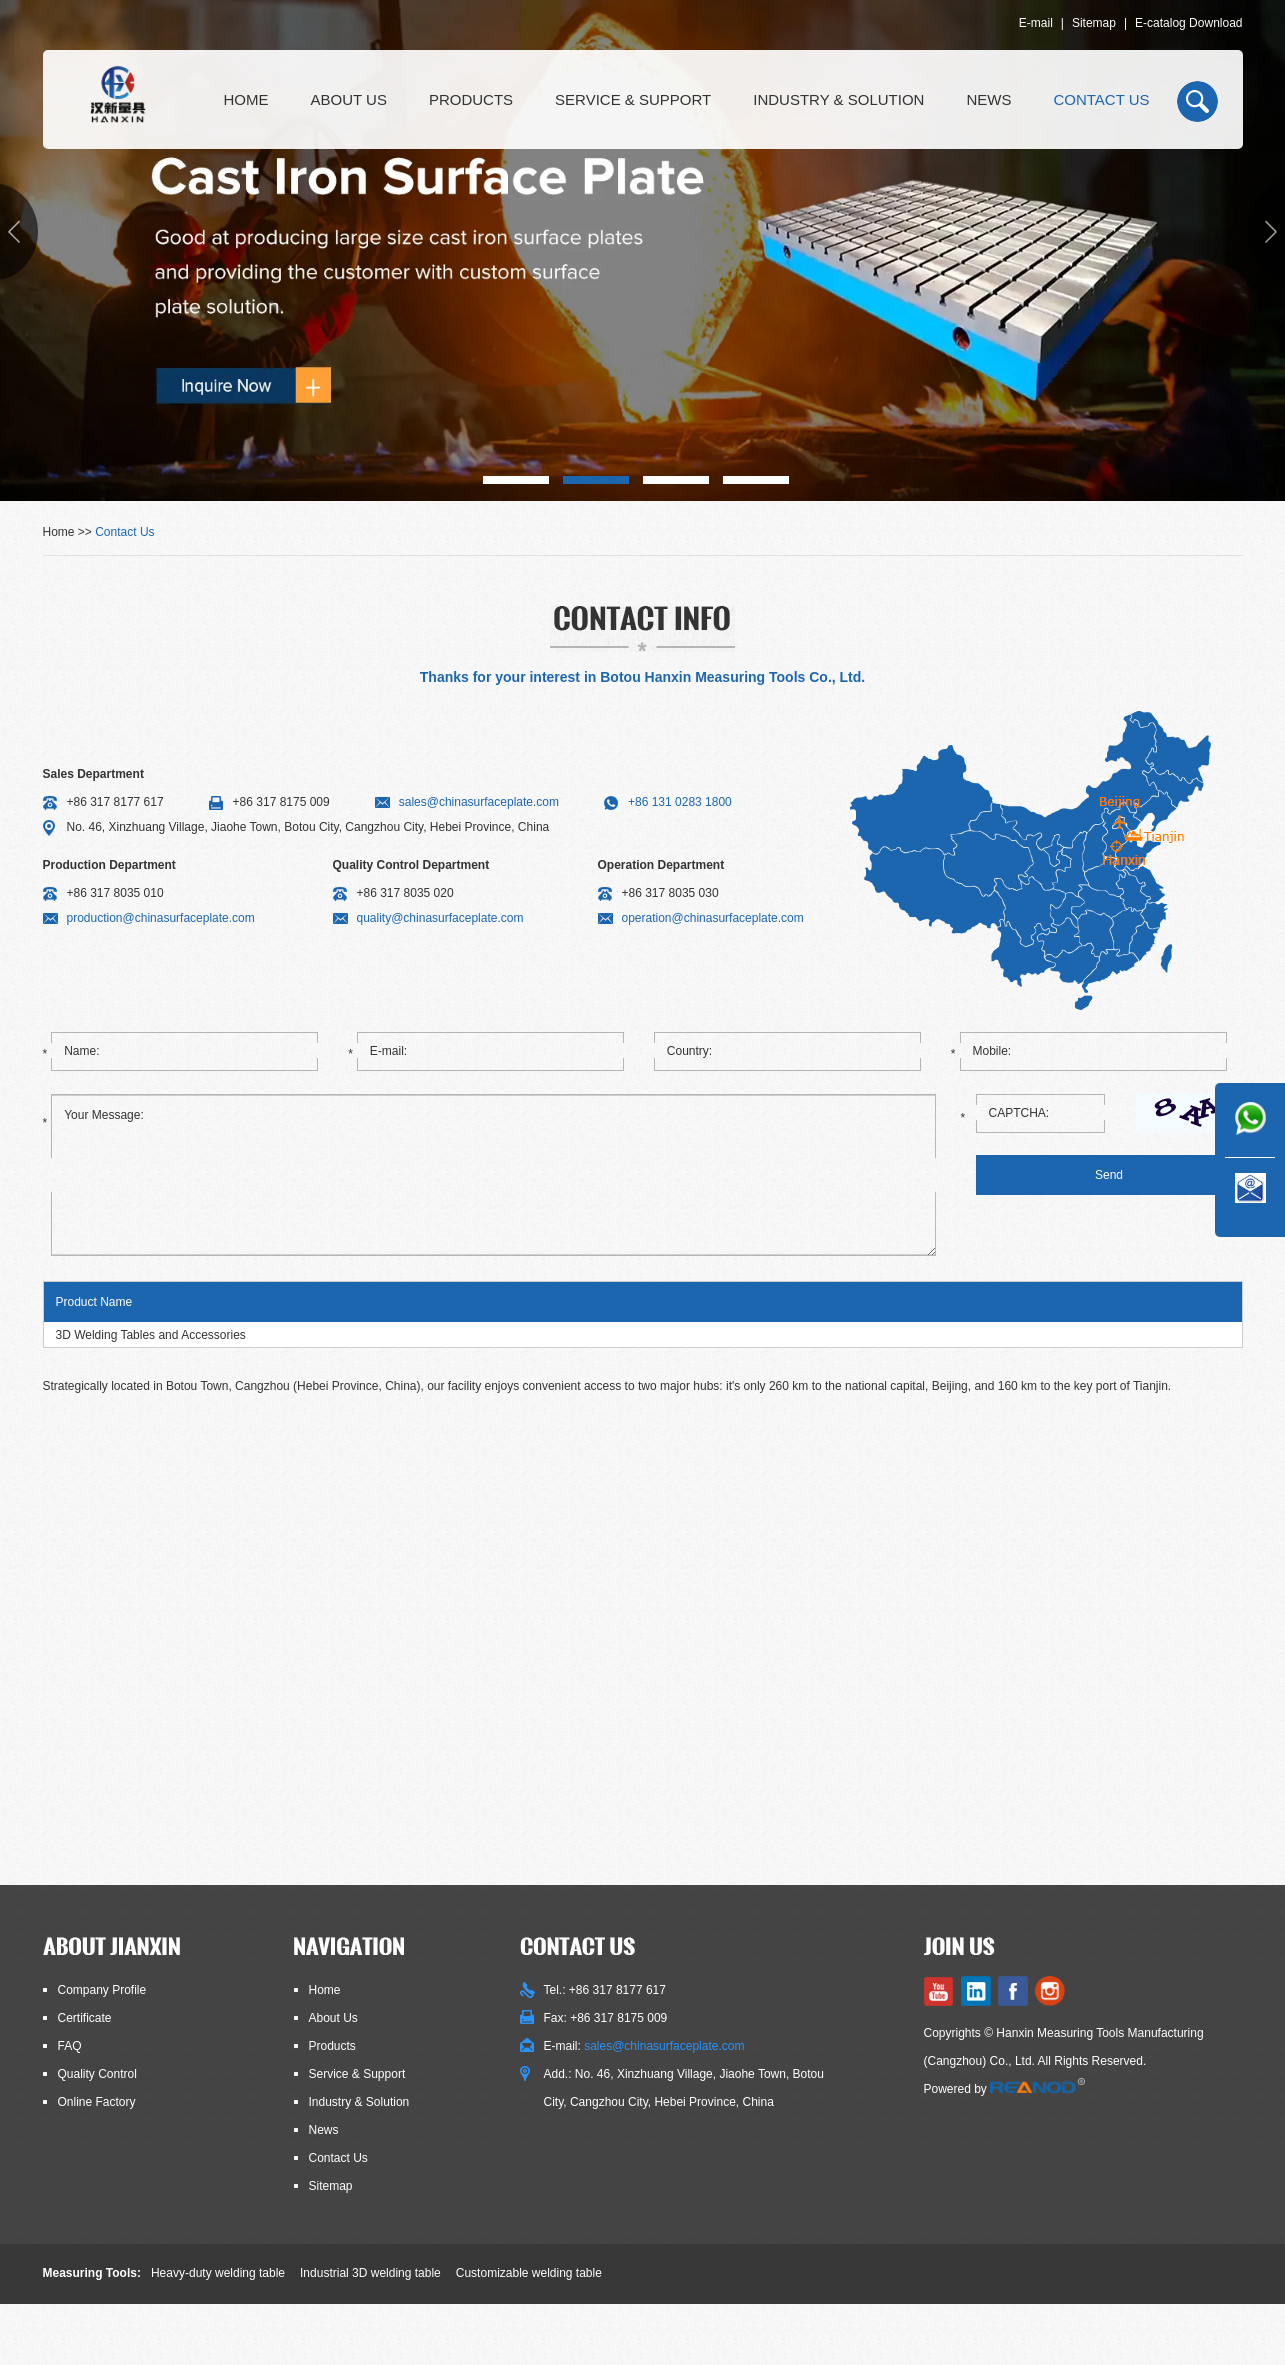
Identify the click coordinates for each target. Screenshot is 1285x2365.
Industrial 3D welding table (370, 2273)
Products (471, 99)
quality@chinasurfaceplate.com (440, 918)
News (988, 99)
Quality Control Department (411, 865)
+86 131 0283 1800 (680, 802)
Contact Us (1101, 99)
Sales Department (93, 774)
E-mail (1036, 23)
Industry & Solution (838, 99)
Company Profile (102, 1990)
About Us (349, 99)
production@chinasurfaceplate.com (161, 918)
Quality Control (97, 2074)
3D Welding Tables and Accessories (151, 1335)
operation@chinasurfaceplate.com (713, 918)
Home (246, 99)
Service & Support (633, 99)
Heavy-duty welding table (218, 2273)
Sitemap (1094, 23)
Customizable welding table (529, 2273)
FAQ (70, 2046)
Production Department (109, 865)
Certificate (85, 2018)
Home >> (69, 532)
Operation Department (661, 865)
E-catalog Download (1188, 23)
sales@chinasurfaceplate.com (479, 802)
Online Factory (97, 2102)
